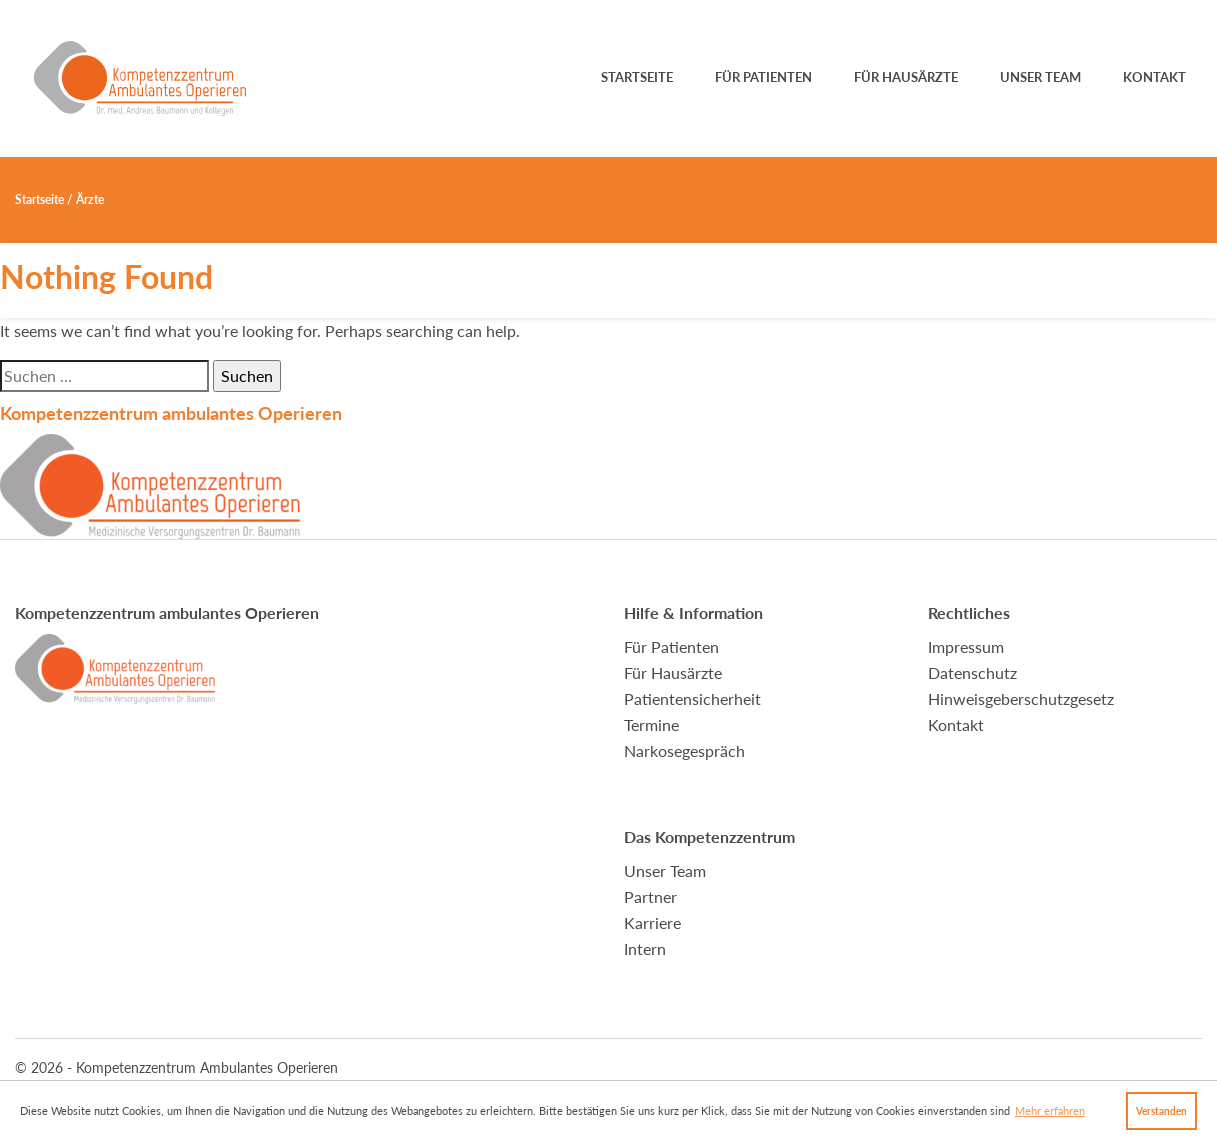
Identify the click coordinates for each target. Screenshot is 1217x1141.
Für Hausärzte (906, 77)
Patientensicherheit (692, 698)
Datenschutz (972, 672)
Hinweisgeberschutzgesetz (1021, 698)
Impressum (966, 646)
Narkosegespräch (684, 750)
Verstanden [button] (1161, 1111)
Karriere (652, 922)
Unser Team (1040, 77)
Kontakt (1154, 77)
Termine (651, 724)
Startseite (637, 77)
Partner (650, 896)
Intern (645, 948)
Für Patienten (763, 77)
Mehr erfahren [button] (1050, 1110)
